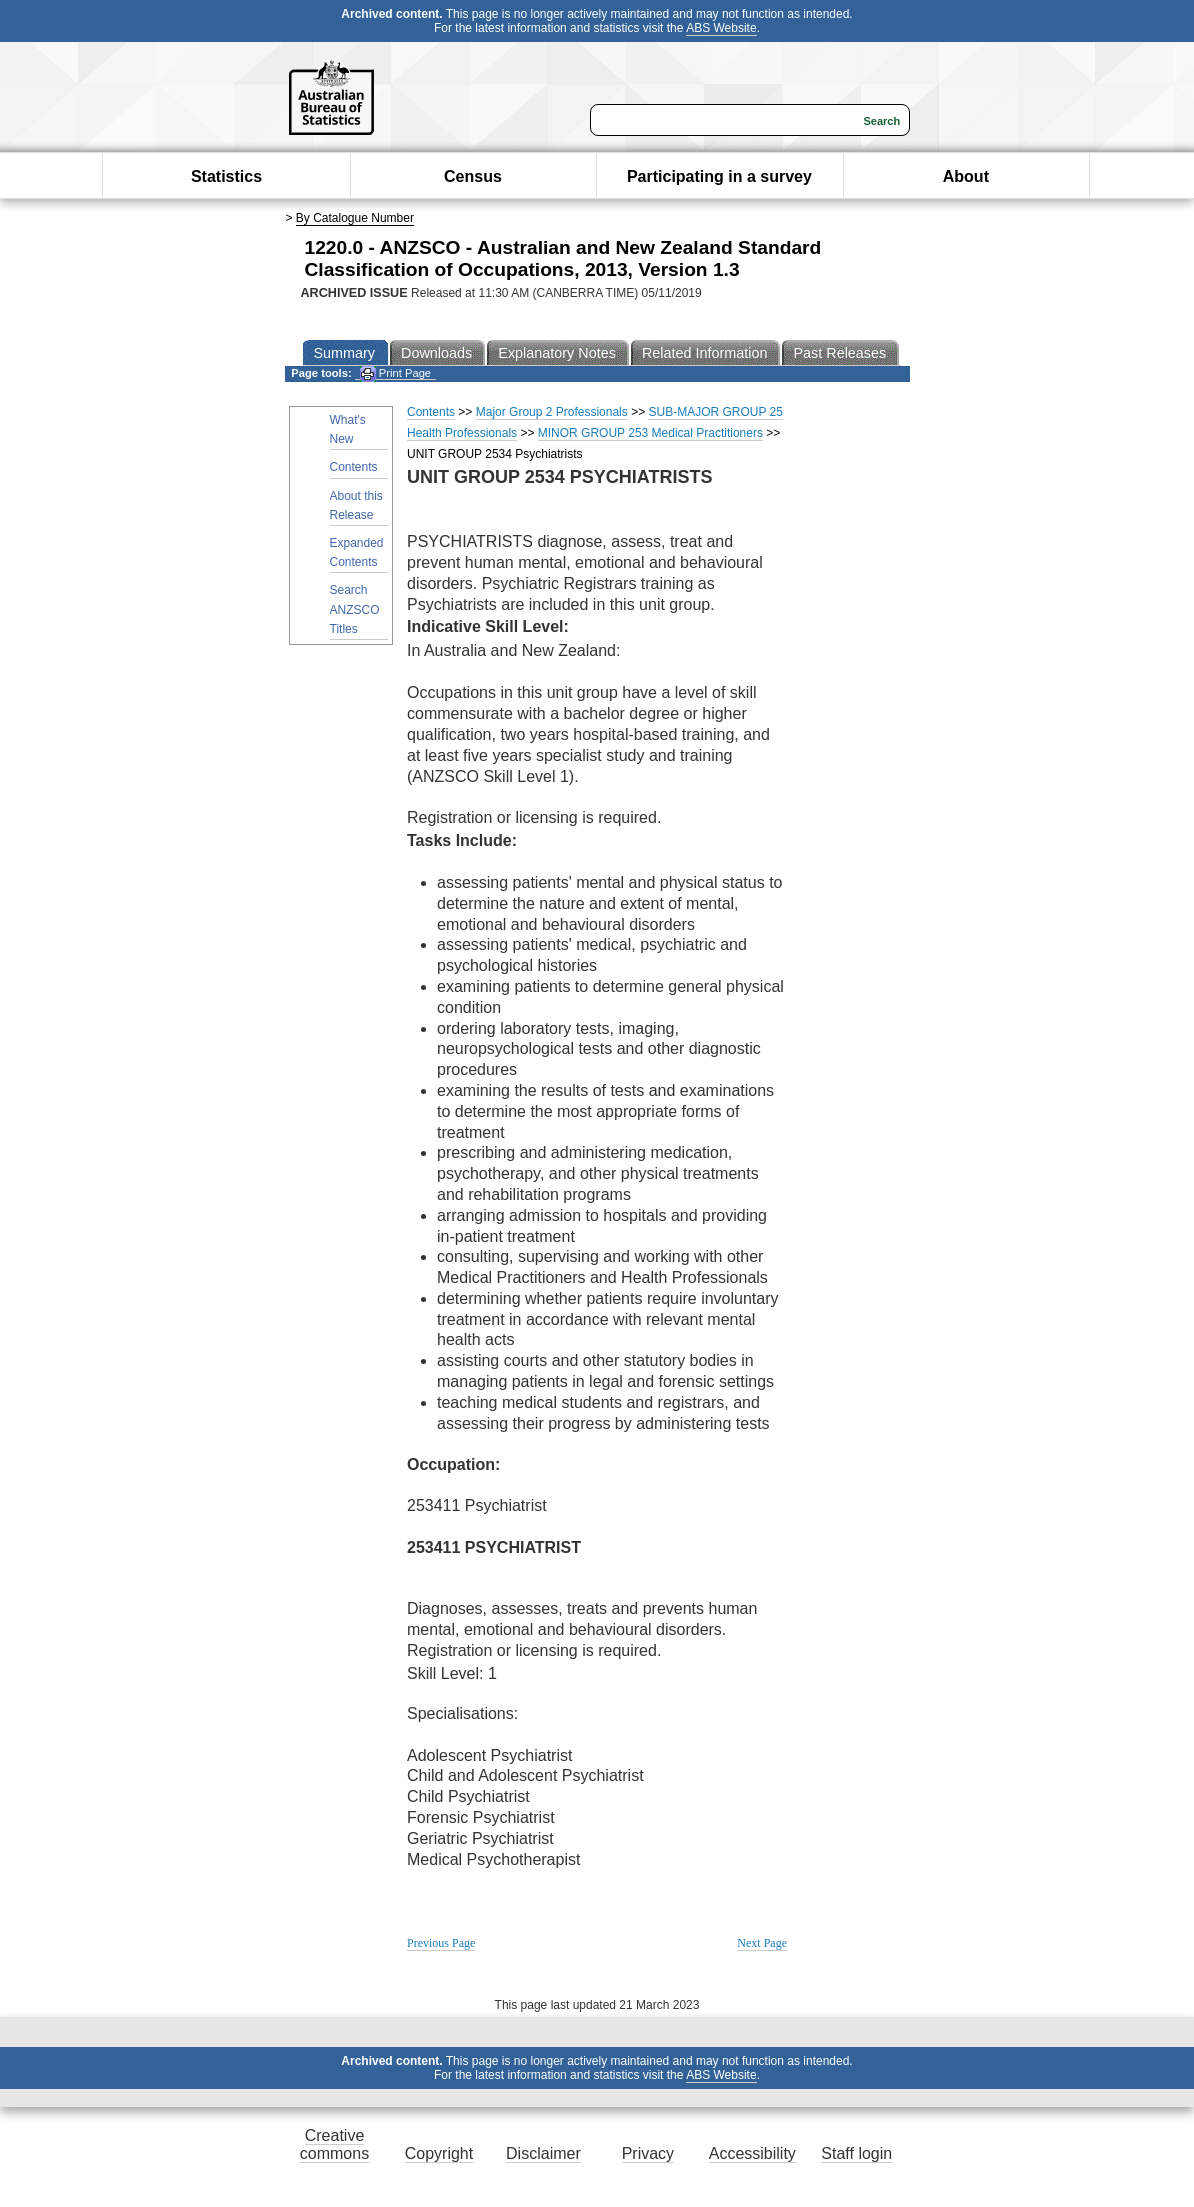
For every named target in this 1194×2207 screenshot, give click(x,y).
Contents (354, 467)
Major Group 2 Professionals (552, 412)
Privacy (648, 2153)
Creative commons (334, 2144)
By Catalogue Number (355, 218)
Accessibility (752, 2153)
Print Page (395, 373)
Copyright (439, 2153)
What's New (348, 429)
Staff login (856, 2153)
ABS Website (721, 28)
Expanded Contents (357, 552)
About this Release (356, 505)
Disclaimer (543, 2153)
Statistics (226, 176)
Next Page (762, 1943)
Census (473, 176)
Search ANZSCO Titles (355, 609)
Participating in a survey (719, 176)
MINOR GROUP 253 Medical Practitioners (650, 433)
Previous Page (441, 1943)
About (966, 176)
